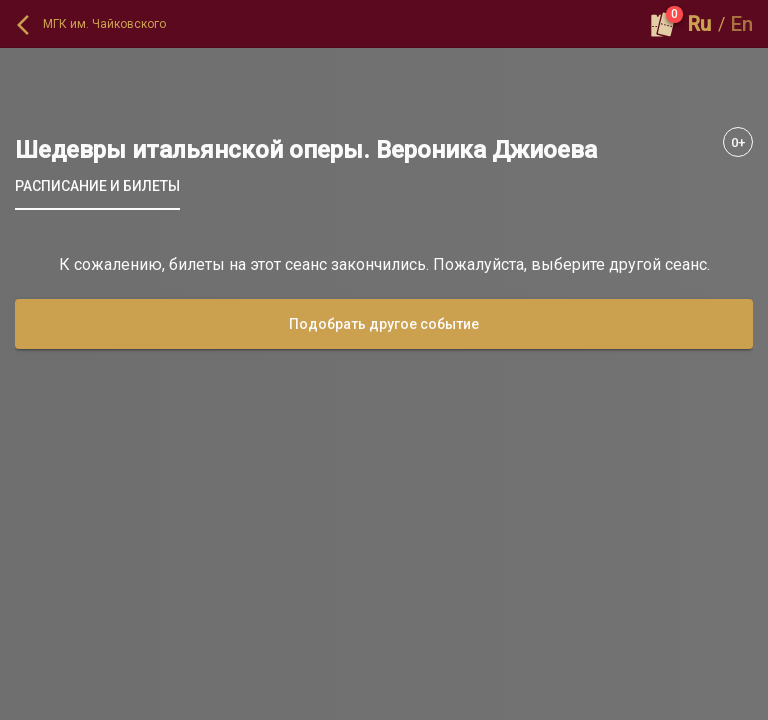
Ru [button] (699, 24)
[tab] (97, 186)
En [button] (742, 24)
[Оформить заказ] (663, 24)
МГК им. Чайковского (104, 24)
